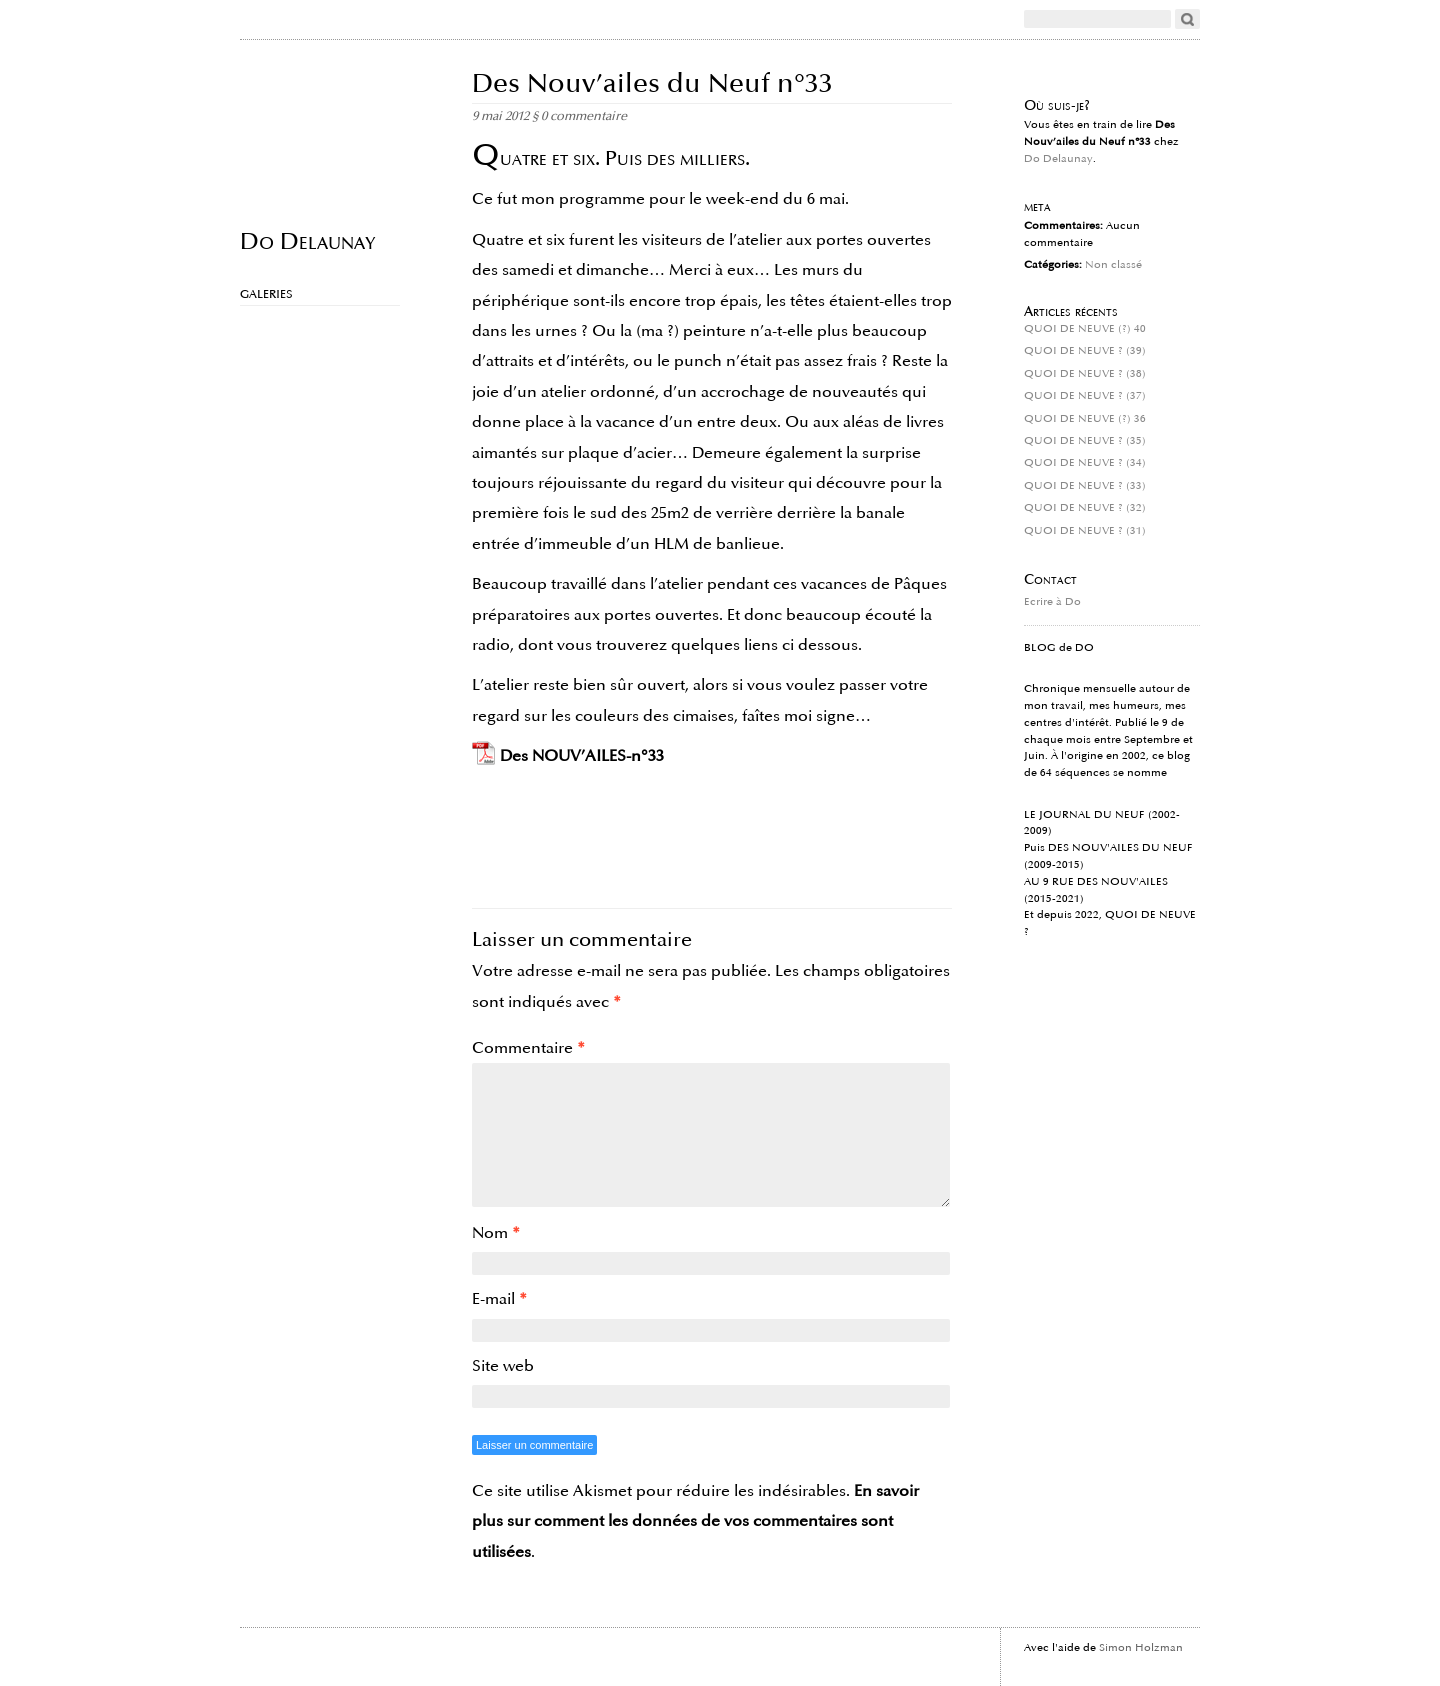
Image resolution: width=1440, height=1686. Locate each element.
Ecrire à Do (1052, 602)
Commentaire (528, 1048)
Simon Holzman (1141, 1648)
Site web (503, 1366)
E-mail (499, 1299)
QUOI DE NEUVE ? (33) (1085, 486)
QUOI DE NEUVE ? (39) (1085, 351)
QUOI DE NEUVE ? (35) (1085, 441)
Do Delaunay (307, 240)
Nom (496, 1233)
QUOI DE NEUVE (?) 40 (1085, 329)
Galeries (266, 294)
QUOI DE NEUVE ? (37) (1085, 396)
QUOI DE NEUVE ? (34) (1085, 463)
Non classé (1113, 265)
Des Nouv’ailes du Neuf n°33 (652, 83)
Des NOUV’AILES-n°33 (582, 756)
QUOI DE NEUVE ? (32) (1085, 508)
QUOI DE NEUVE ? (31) (1085, 531)
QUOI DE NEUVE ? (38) (1085, 374)
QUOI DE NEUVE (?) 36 (1085, 419)
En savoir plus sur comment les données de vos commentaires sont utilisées (695, 1521)
